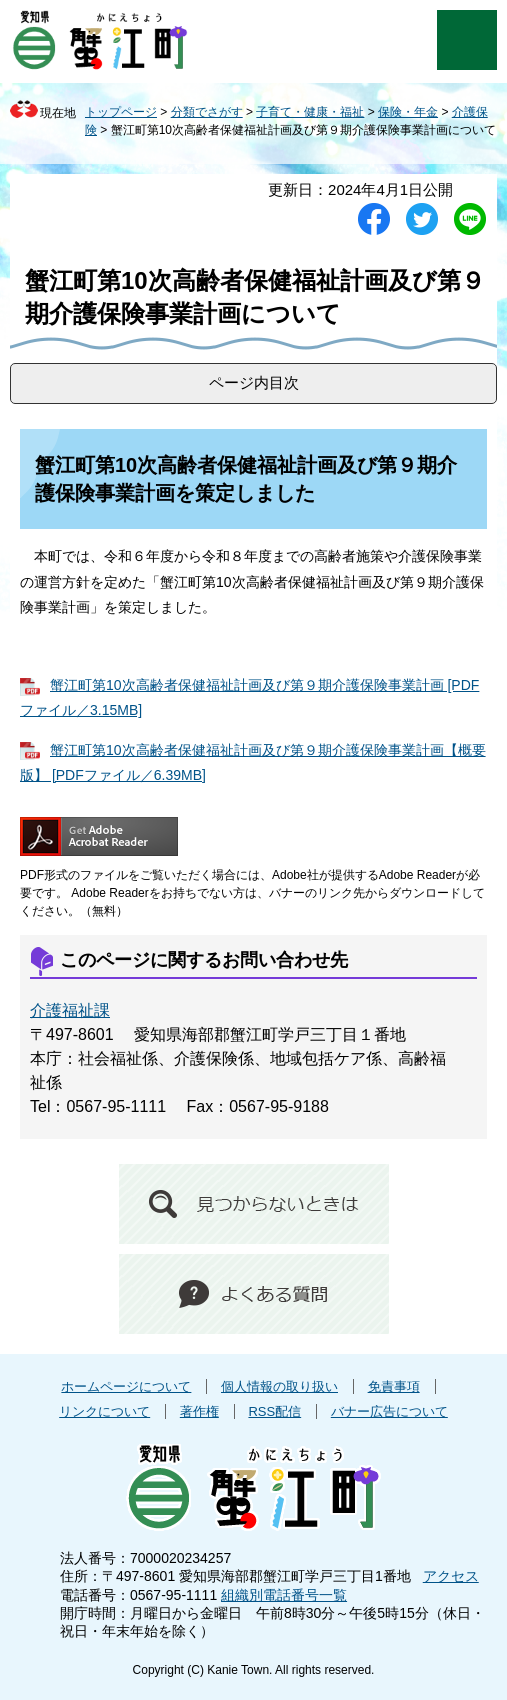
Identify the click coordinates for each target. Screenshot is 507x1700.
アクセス (451, 1576)
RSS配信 (274, 1411)
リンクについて (104, 1411)
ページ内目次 (254, 382)
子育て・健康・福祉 (310, 112)
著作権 (199, 1411)
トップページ (121, 112)
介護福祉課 (70, 1010)
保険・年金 (408, 112)
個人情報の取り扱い (279, 1386)
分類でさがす (207, 112)
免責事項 (394, 1386)
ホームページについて (126, 1386)
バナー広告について (389, 1411)
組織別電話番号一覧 (284, 1595)
